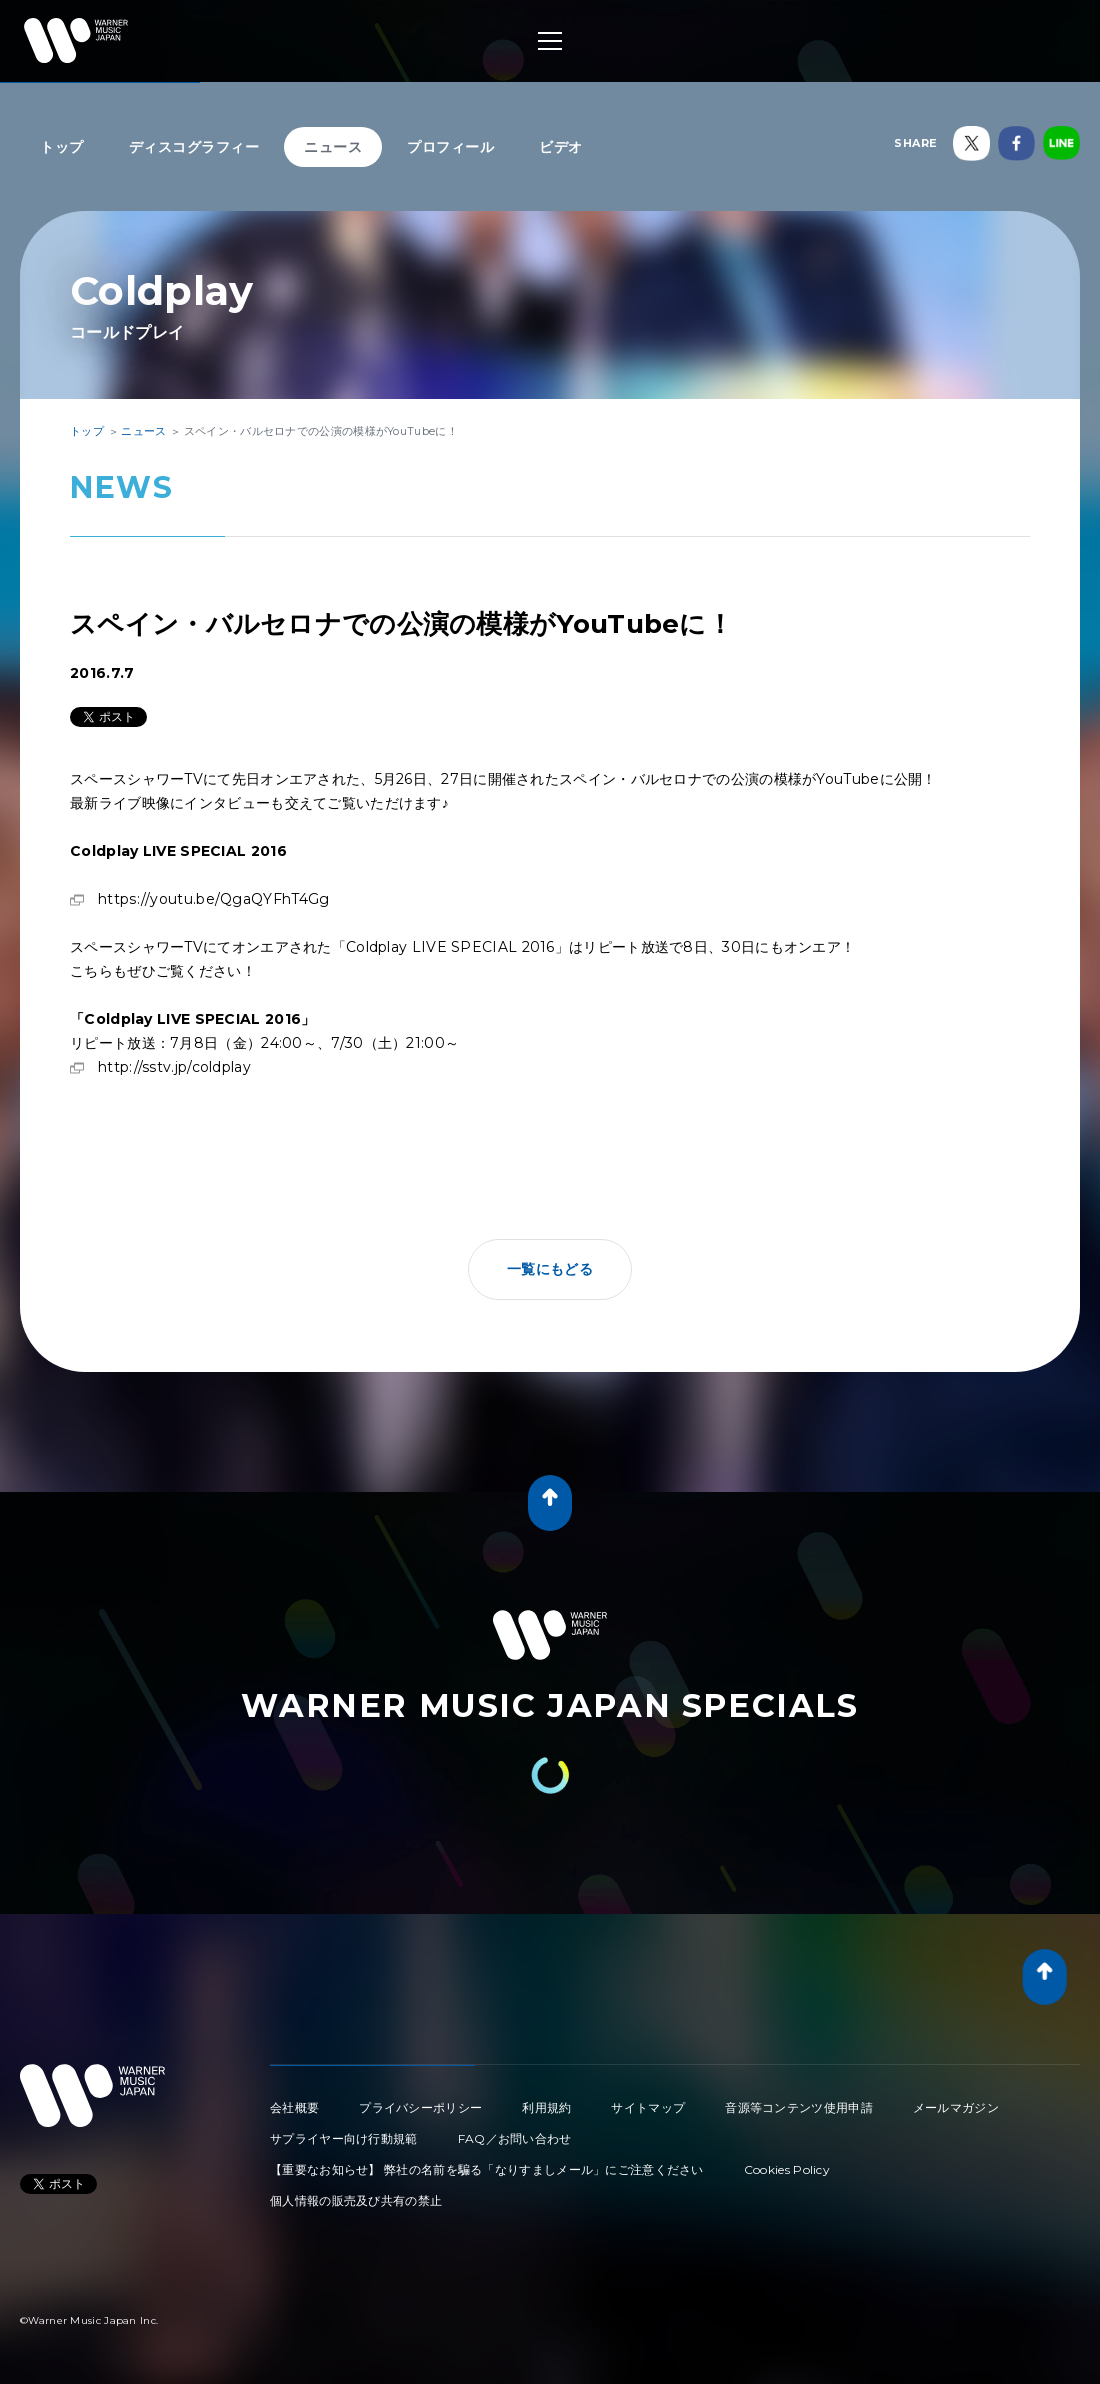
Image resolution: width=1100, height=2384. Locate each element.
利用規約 (546, 2107)
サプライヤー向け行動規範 (344, 2138)
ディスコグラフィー (194, 147)
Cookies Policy (787, 2169)
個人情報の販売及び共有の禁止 (356, 2200)
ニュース (333, 147)
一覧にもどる (550, 1269)
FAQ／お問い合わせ (515, 2138)
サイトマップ (648, 2107)
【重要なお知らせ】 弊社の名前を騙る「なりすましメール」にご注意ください (487, 2169)
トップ (62, 147)
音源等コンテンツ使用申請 (799, 2107)
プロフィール (450, 147)
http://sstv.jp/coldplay (174, 1067)
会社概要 (294, 2107)
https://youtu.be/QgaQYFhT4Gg (213, 899)
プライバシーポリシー (420, 2107)
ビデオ (561, 147)
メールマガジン (956, 2107)
